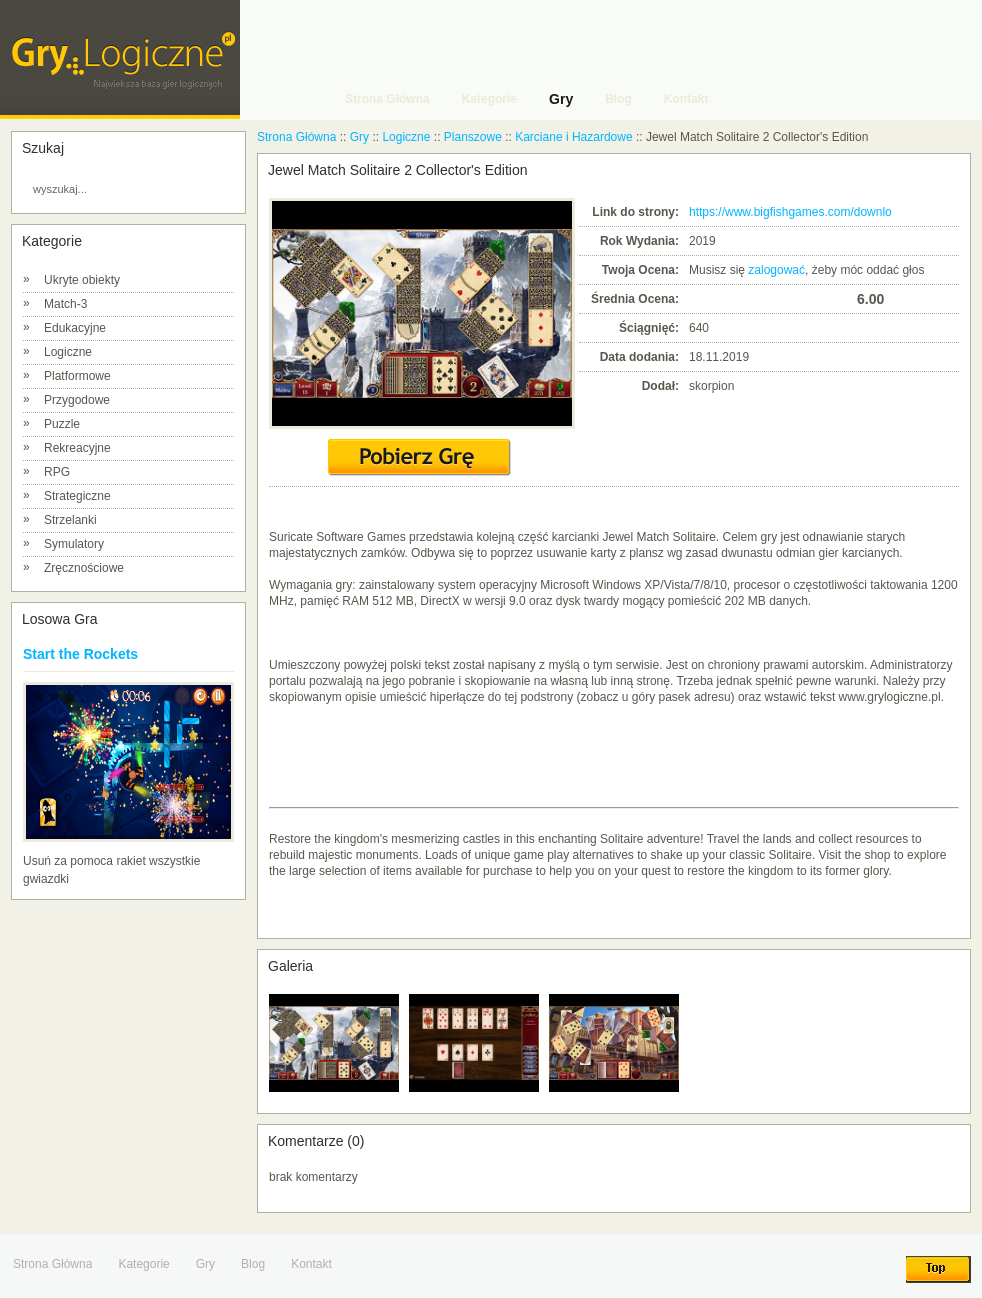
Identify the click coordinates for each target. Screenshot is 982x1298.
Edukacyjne (75, 328)
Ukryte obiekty (82, 280)
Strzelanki (70, 520)
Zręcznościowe (84, 568)
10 (841, 298)
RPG (57, 472)
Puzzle (62, 424)
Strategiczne (77, 496)
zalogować (776, 270)
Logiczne (68, 352)
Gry (359, 137)
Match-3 (65, 304)
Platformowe (77, 376)
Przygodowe (77, 400)
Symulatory (74, 544)
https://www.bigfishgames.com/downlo (790, 212)
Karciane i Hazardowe (573, 137)
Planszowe (473, 137)
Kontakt (311, 1264)
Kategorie (143, 1264)
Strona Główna (296, 137)
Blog (253, 1264)
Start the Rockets (80, 654)
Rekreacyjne (77, 448)
